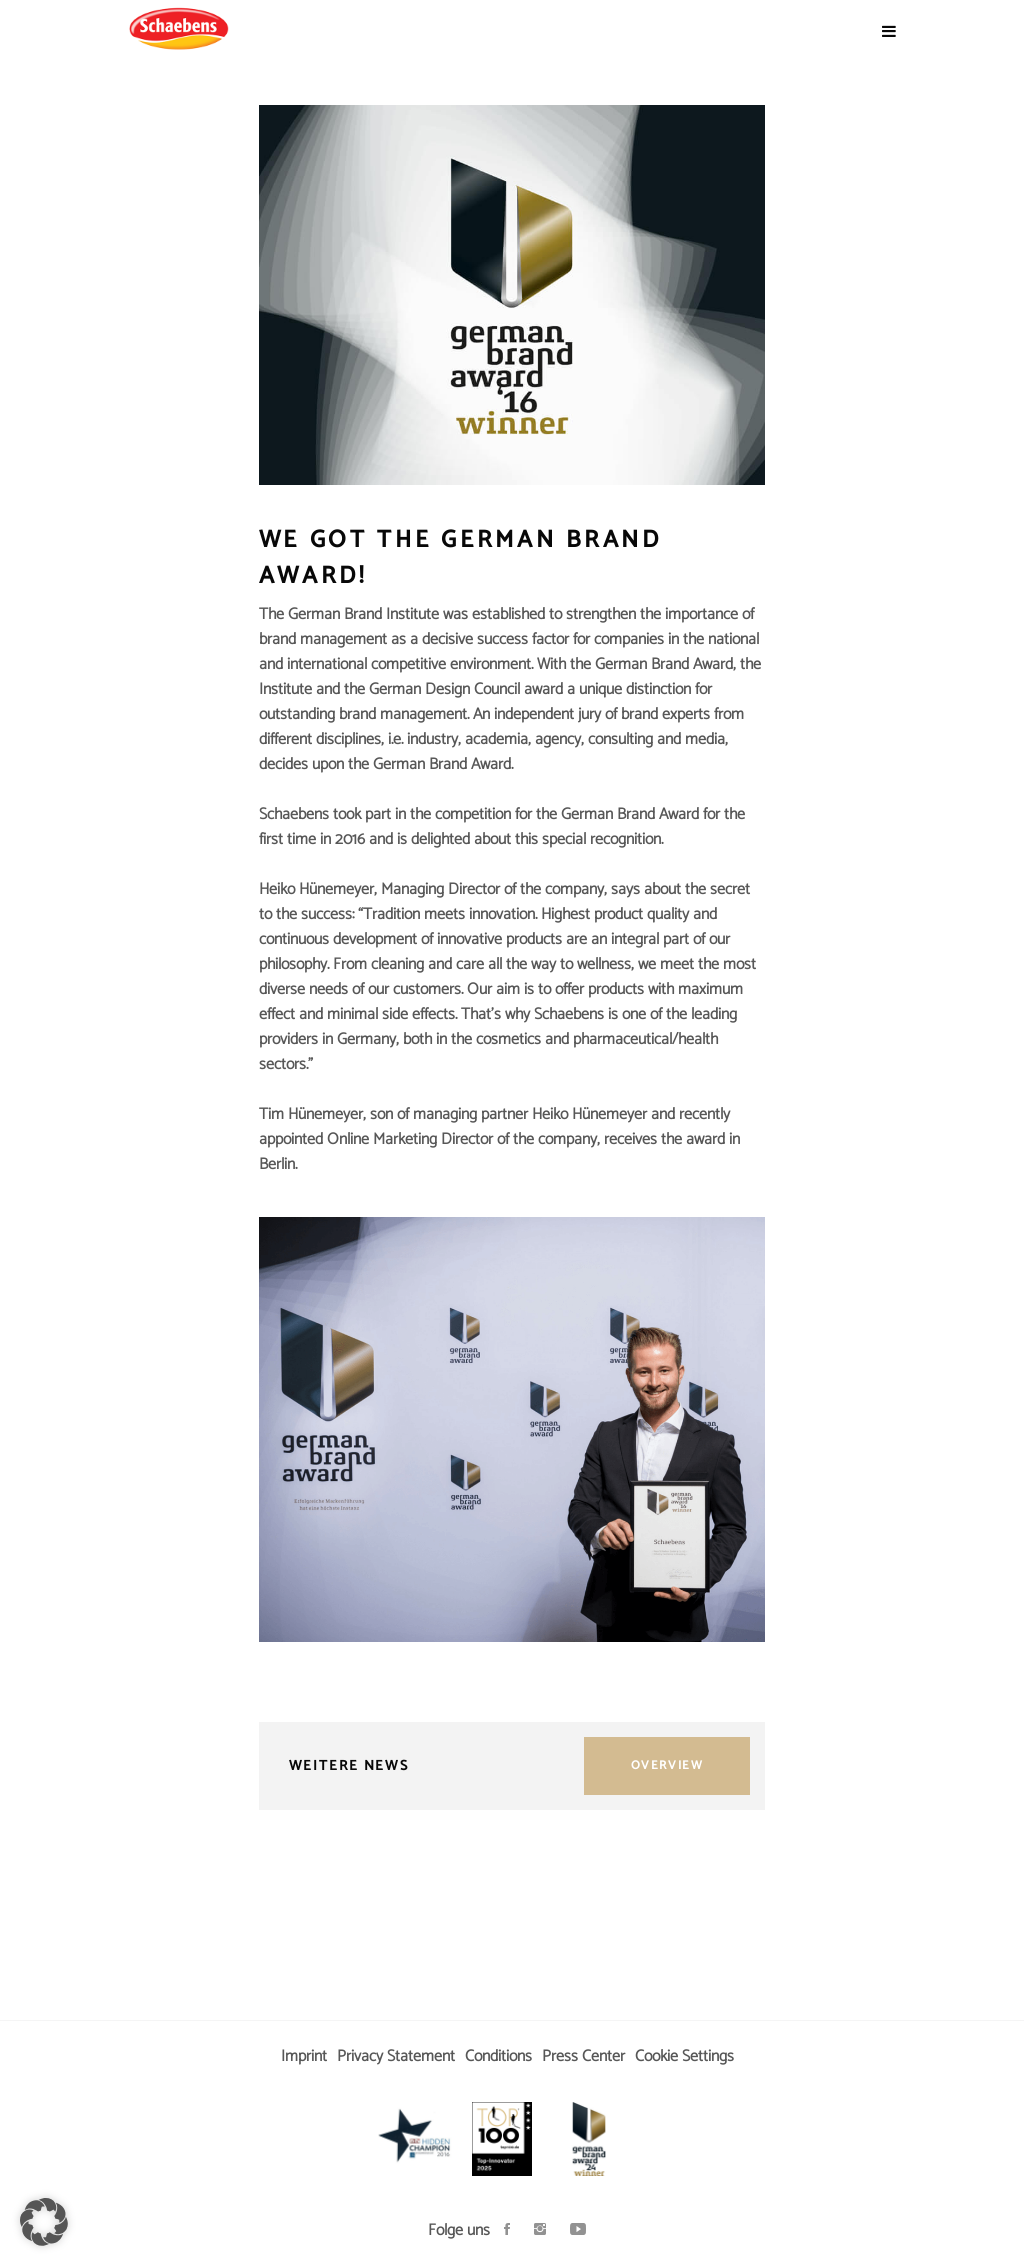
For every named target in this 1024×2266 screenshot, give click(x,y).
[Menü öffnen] (889, 32)
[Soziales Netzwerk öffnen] (507, 2230)
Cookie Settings (684, 2056)
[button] (44, 2222)
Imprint (304, 2056)
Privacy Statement (396, 2056)
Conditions (498, 2056)
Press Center (583, 2056)
